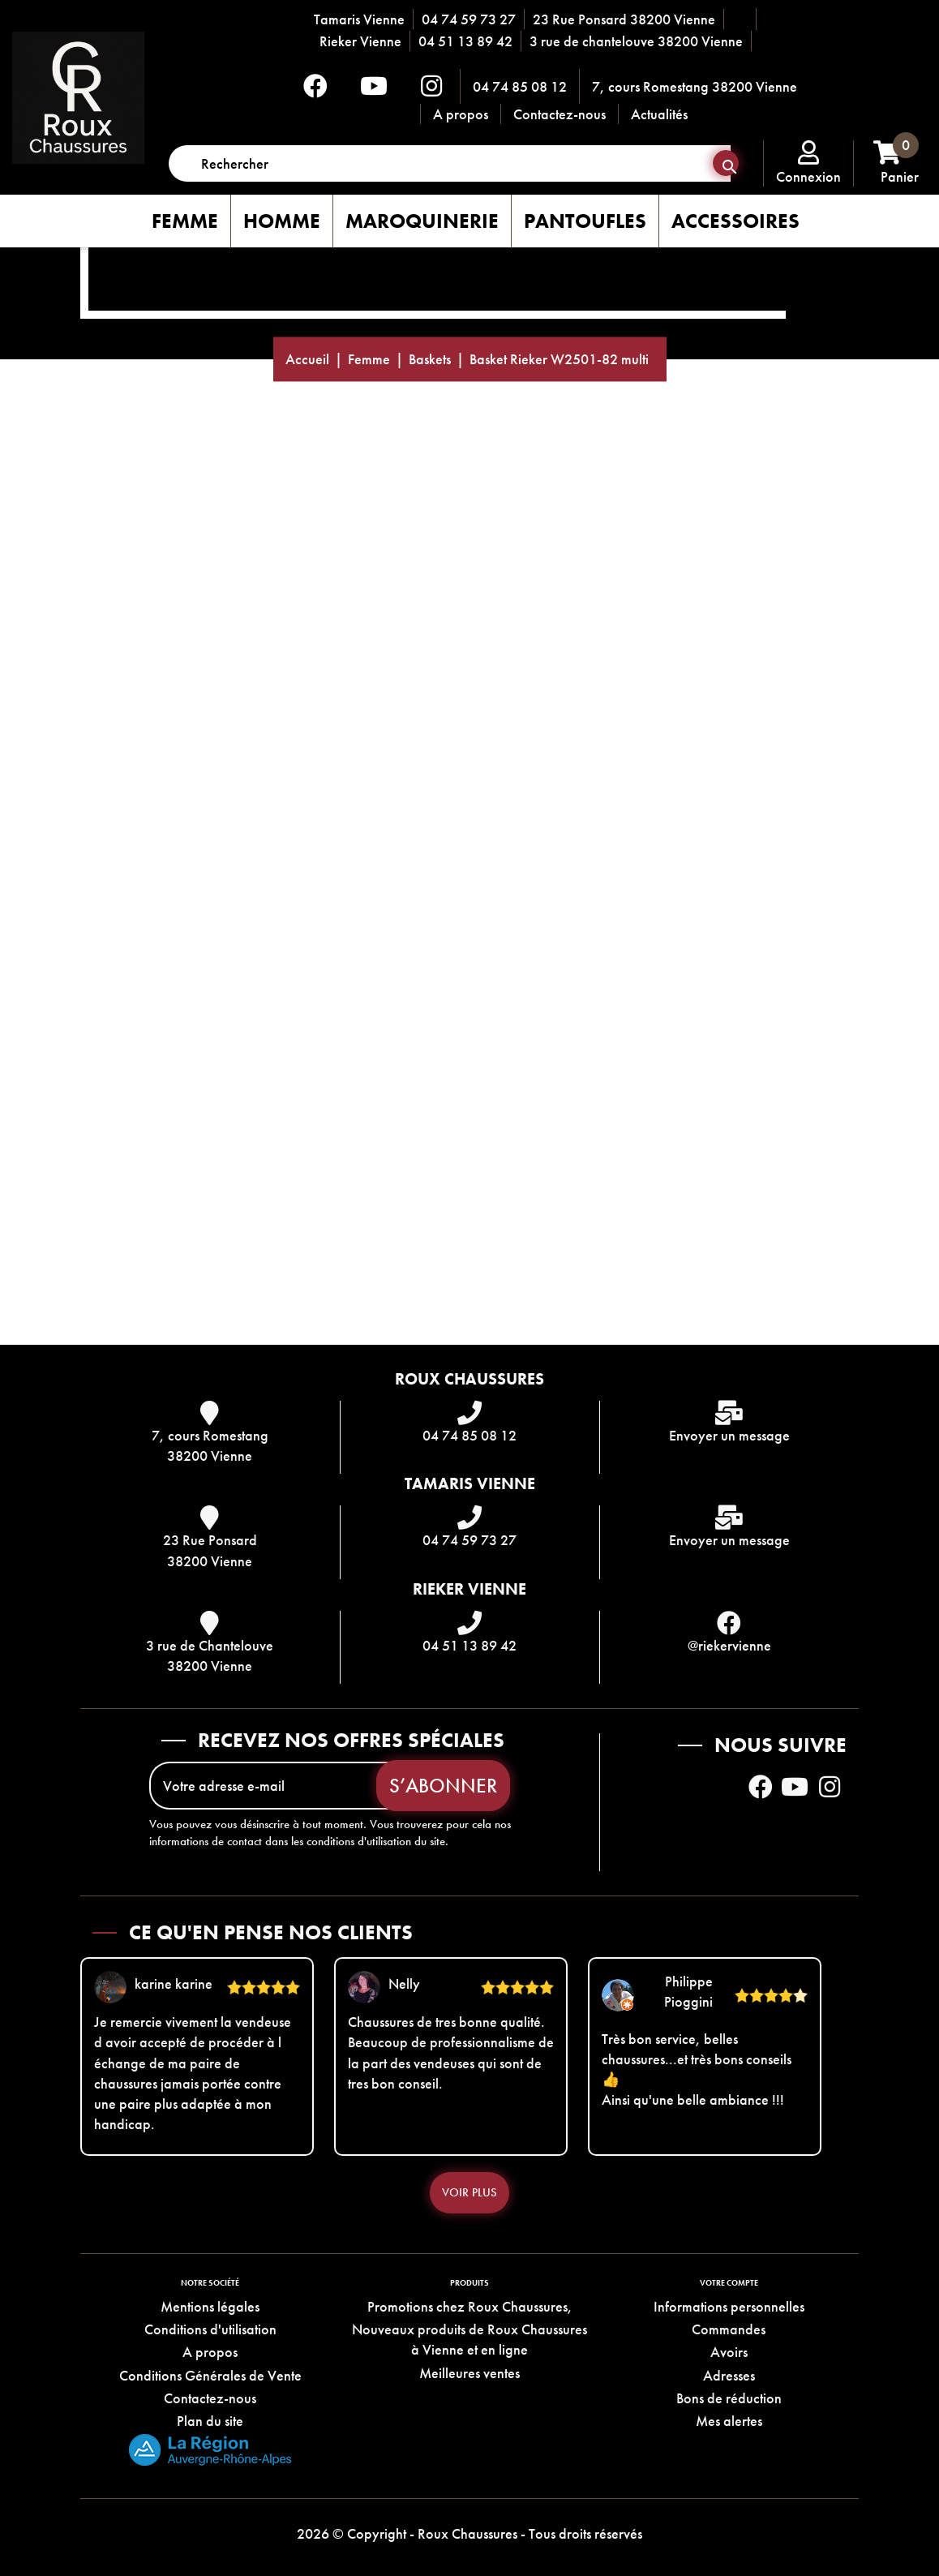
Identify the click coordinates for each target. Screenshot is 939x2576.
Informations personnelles (729, 2306)
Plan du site (210, 2420)
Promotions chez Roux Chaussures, (469, 2306)
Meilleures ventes (469, 2372)
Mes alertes (729, 2420)
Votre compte (729, 2283)
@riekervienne (729, 1645)
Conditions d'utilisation (210, 2329)
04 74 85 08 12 (520, 86)
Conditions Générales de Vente (210, 2375)
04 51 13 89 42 (465, 41)
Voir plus (469, 2192)
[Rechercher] (450, 163)
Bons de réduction (729, 2398)
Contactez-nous (559, 114)
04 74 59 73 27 (469, 19)
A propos (460, 114)
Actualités (659, 114)
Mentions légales (210, 2306)
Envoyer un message (729, 1435)
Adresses (729, 2375)
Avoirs (729, 2351)
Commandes (728, 2329)
